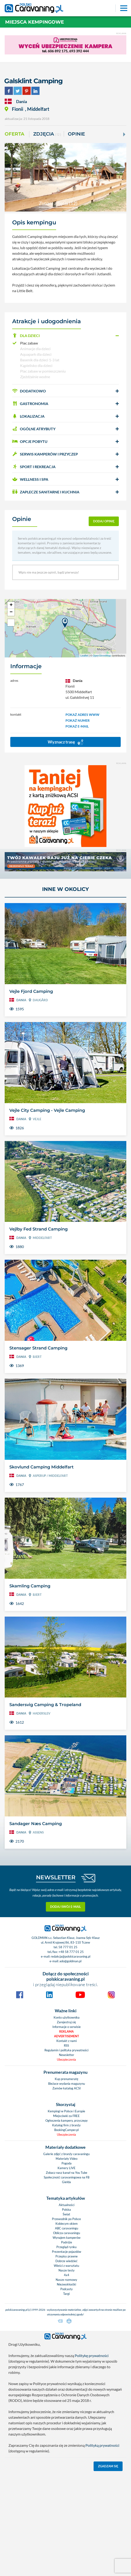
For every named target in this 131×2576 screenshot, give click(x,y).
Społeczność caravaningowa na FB (66, 2177)
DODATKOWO (29, 391)
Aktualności (66, 2205)
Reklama (66, 2031)
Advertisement (66, 2036)
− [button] (11, 612)
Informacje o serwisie (66, 2027)
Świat (66, 2214)
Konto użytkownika (67, 2017)
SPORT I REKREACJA (33, 466)
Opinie (76, 134)
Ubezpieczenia (66, 2059)
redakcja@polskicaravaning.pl (70, 1956)
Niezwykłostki (66, 2284)
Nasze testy (66, 2270)
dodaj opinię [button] (104, 521)
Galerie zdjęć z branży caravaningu (66, 2154)
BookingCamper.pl (66, 2130)
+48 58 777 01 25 (71, 1952)
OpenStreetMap (102, 655)
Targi (66, 2294)
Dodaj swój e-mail (65, 1907)
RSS (66, 2045)
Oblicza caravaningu (66, 2233)
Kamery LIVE (67, 2168)
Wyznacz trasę (65, 742)
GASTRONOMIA (30, 403)
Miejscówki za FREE (66, 2116)
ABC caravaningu (66, 2228)
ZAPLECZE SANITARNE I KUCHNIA (45, 492)
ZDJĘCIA (47, 134)
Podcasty (66, 2289)
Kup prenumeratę (66, 2079)
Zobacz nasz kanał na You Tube (66, 2172)
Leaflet (84, 655)
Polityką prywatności (102, 2444)
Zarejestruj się (66, 2022)
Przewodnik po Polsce (66, 2219)
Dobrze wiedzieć (66, 2261)
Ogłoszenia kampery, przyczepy (66, 2120)
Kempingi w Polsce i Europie (66, 2111)
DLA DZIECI (26, 335)
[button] (65, 335)
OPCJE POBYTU (29, 441)
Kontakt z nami (66, 2041)
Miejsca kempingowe (34, 22)
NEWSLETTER (56, 1877)
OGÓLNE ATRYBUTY (33, 429)
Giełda (66, 2182)
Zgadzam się (108, 2465)
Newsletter (66, 2055)
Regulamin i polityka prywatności (66, 2050)
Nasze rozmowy (66, 2280)
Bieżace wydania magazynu (66, 2083)
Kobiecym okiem (66, 2223)
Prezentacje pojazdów (66, 2251)
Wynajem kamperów (66, 2237)
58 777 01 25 (67, 1947)
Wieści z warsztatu (66, 2265)
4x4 (66, 2275)
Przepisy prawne (66, 2256)
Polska (66, 2209)
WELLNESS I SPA (30, 479)
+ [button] (11, 605)
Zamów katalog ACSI (66, 2088)
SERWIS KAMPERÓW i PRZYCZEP (45, 454)
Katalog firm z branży (66, 2125)
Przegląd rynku (66, 2247)
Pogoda (67, 2163)
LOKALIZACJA (28, 416)
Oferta (14, 134)
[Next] (123, 134)
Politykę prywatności (92, 2354)
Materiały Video (66, 2158)
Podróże (66, 2242)
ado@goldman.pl (70, 1961)
